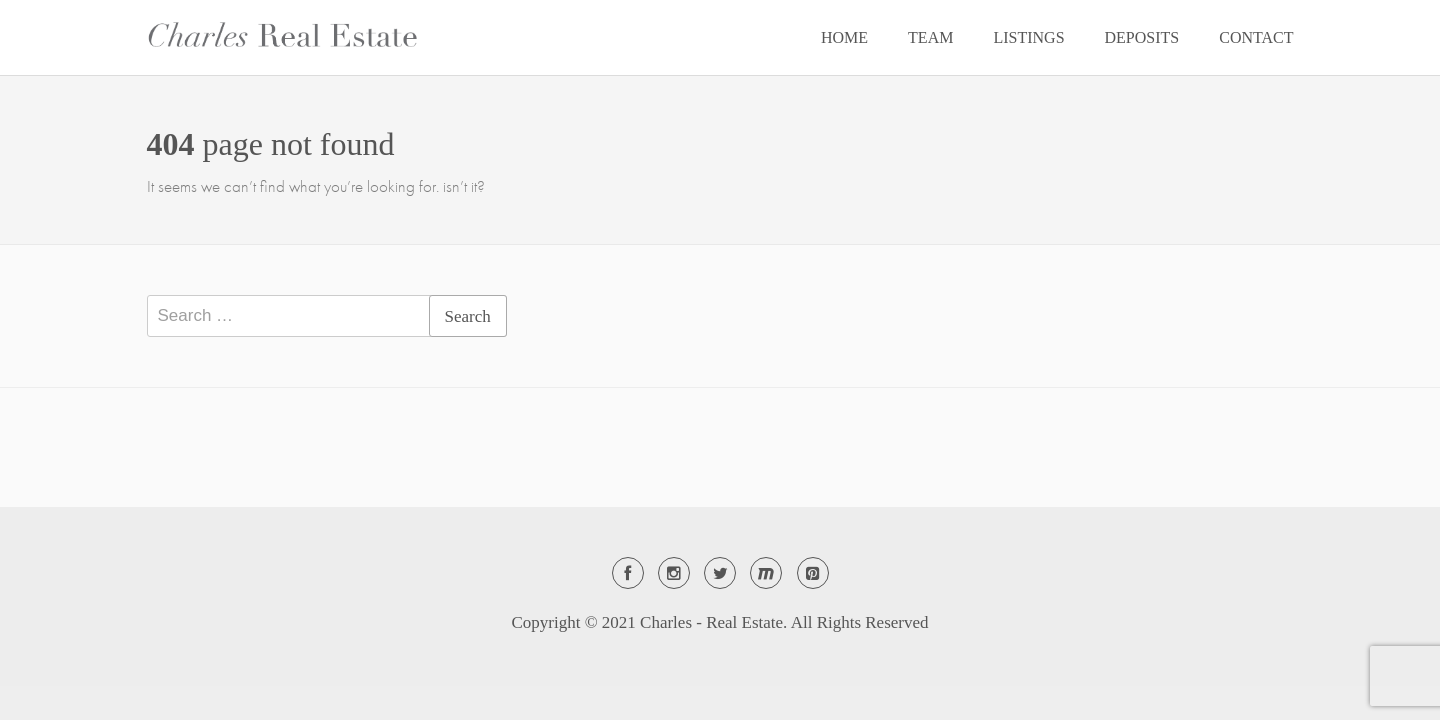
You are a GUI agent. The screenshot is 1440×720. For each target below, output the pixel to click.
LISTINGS (1028, 37)
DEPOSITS (1142, 37)
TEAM (930, 37)
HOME (844, 37)
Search (468, 316)
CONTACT (1256, 37)
